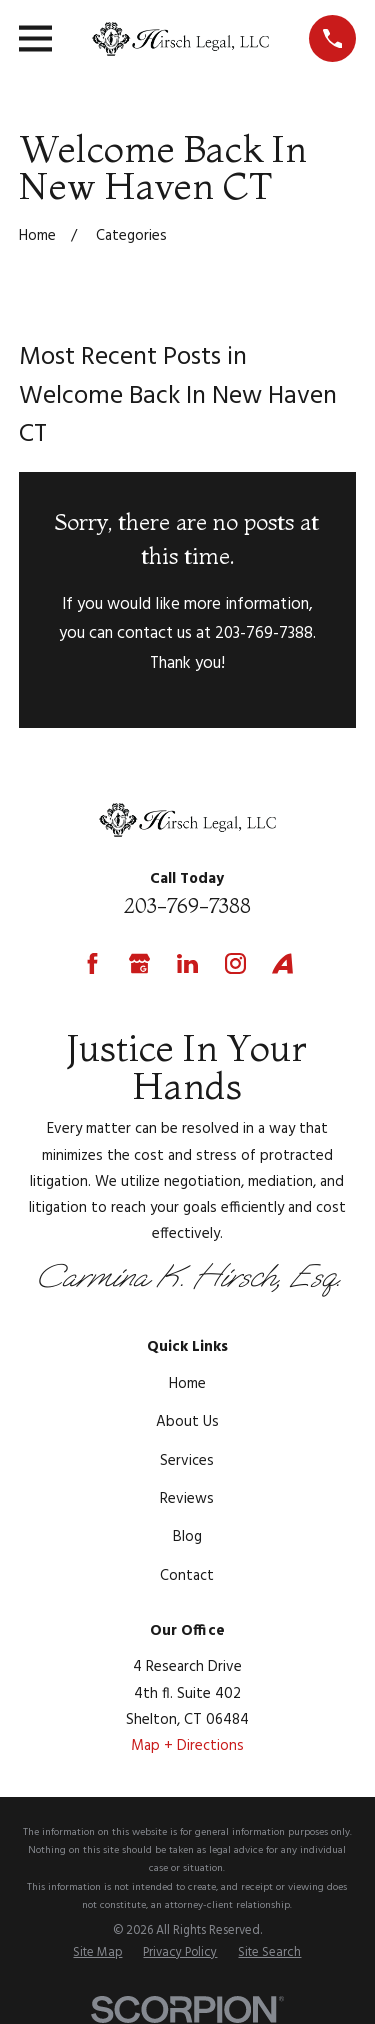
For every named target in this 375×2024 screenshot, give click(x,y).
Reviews (187, 1499)
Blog (187, 1537)
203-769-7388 (187, 905)
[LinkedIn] (187, 963)
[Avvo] (282, 963)
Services (187, 1461)
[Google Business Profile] (139, 963)
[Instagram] (235, 963)
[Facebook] (92, 963)
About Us (187, 1422)
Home (187, 1384)
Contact (187, 1576)
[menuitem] (97, 1954)
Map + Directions (187, 1746)
